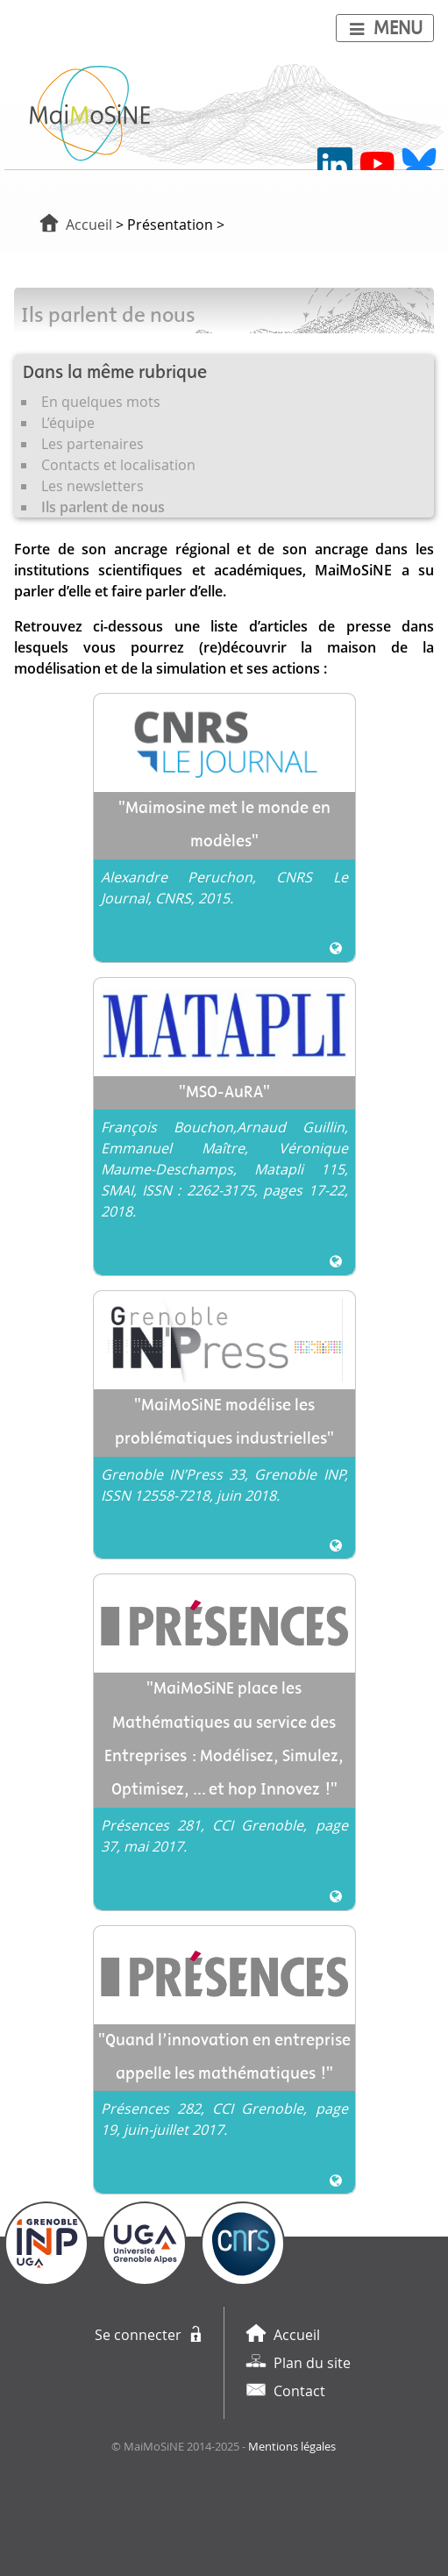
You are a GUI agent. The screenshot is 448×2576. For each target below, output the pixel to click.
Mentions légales (292, 2446)
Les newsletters (92, 486)
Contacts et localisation (118, 465)
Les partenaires (92, 443)
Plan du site (312, 2363)
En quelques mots (100, 401)
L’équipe (68, 422)
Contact (299, 2391)
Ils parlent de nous (103, 507)
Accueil (89, 224)
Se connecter (138, 2334)
